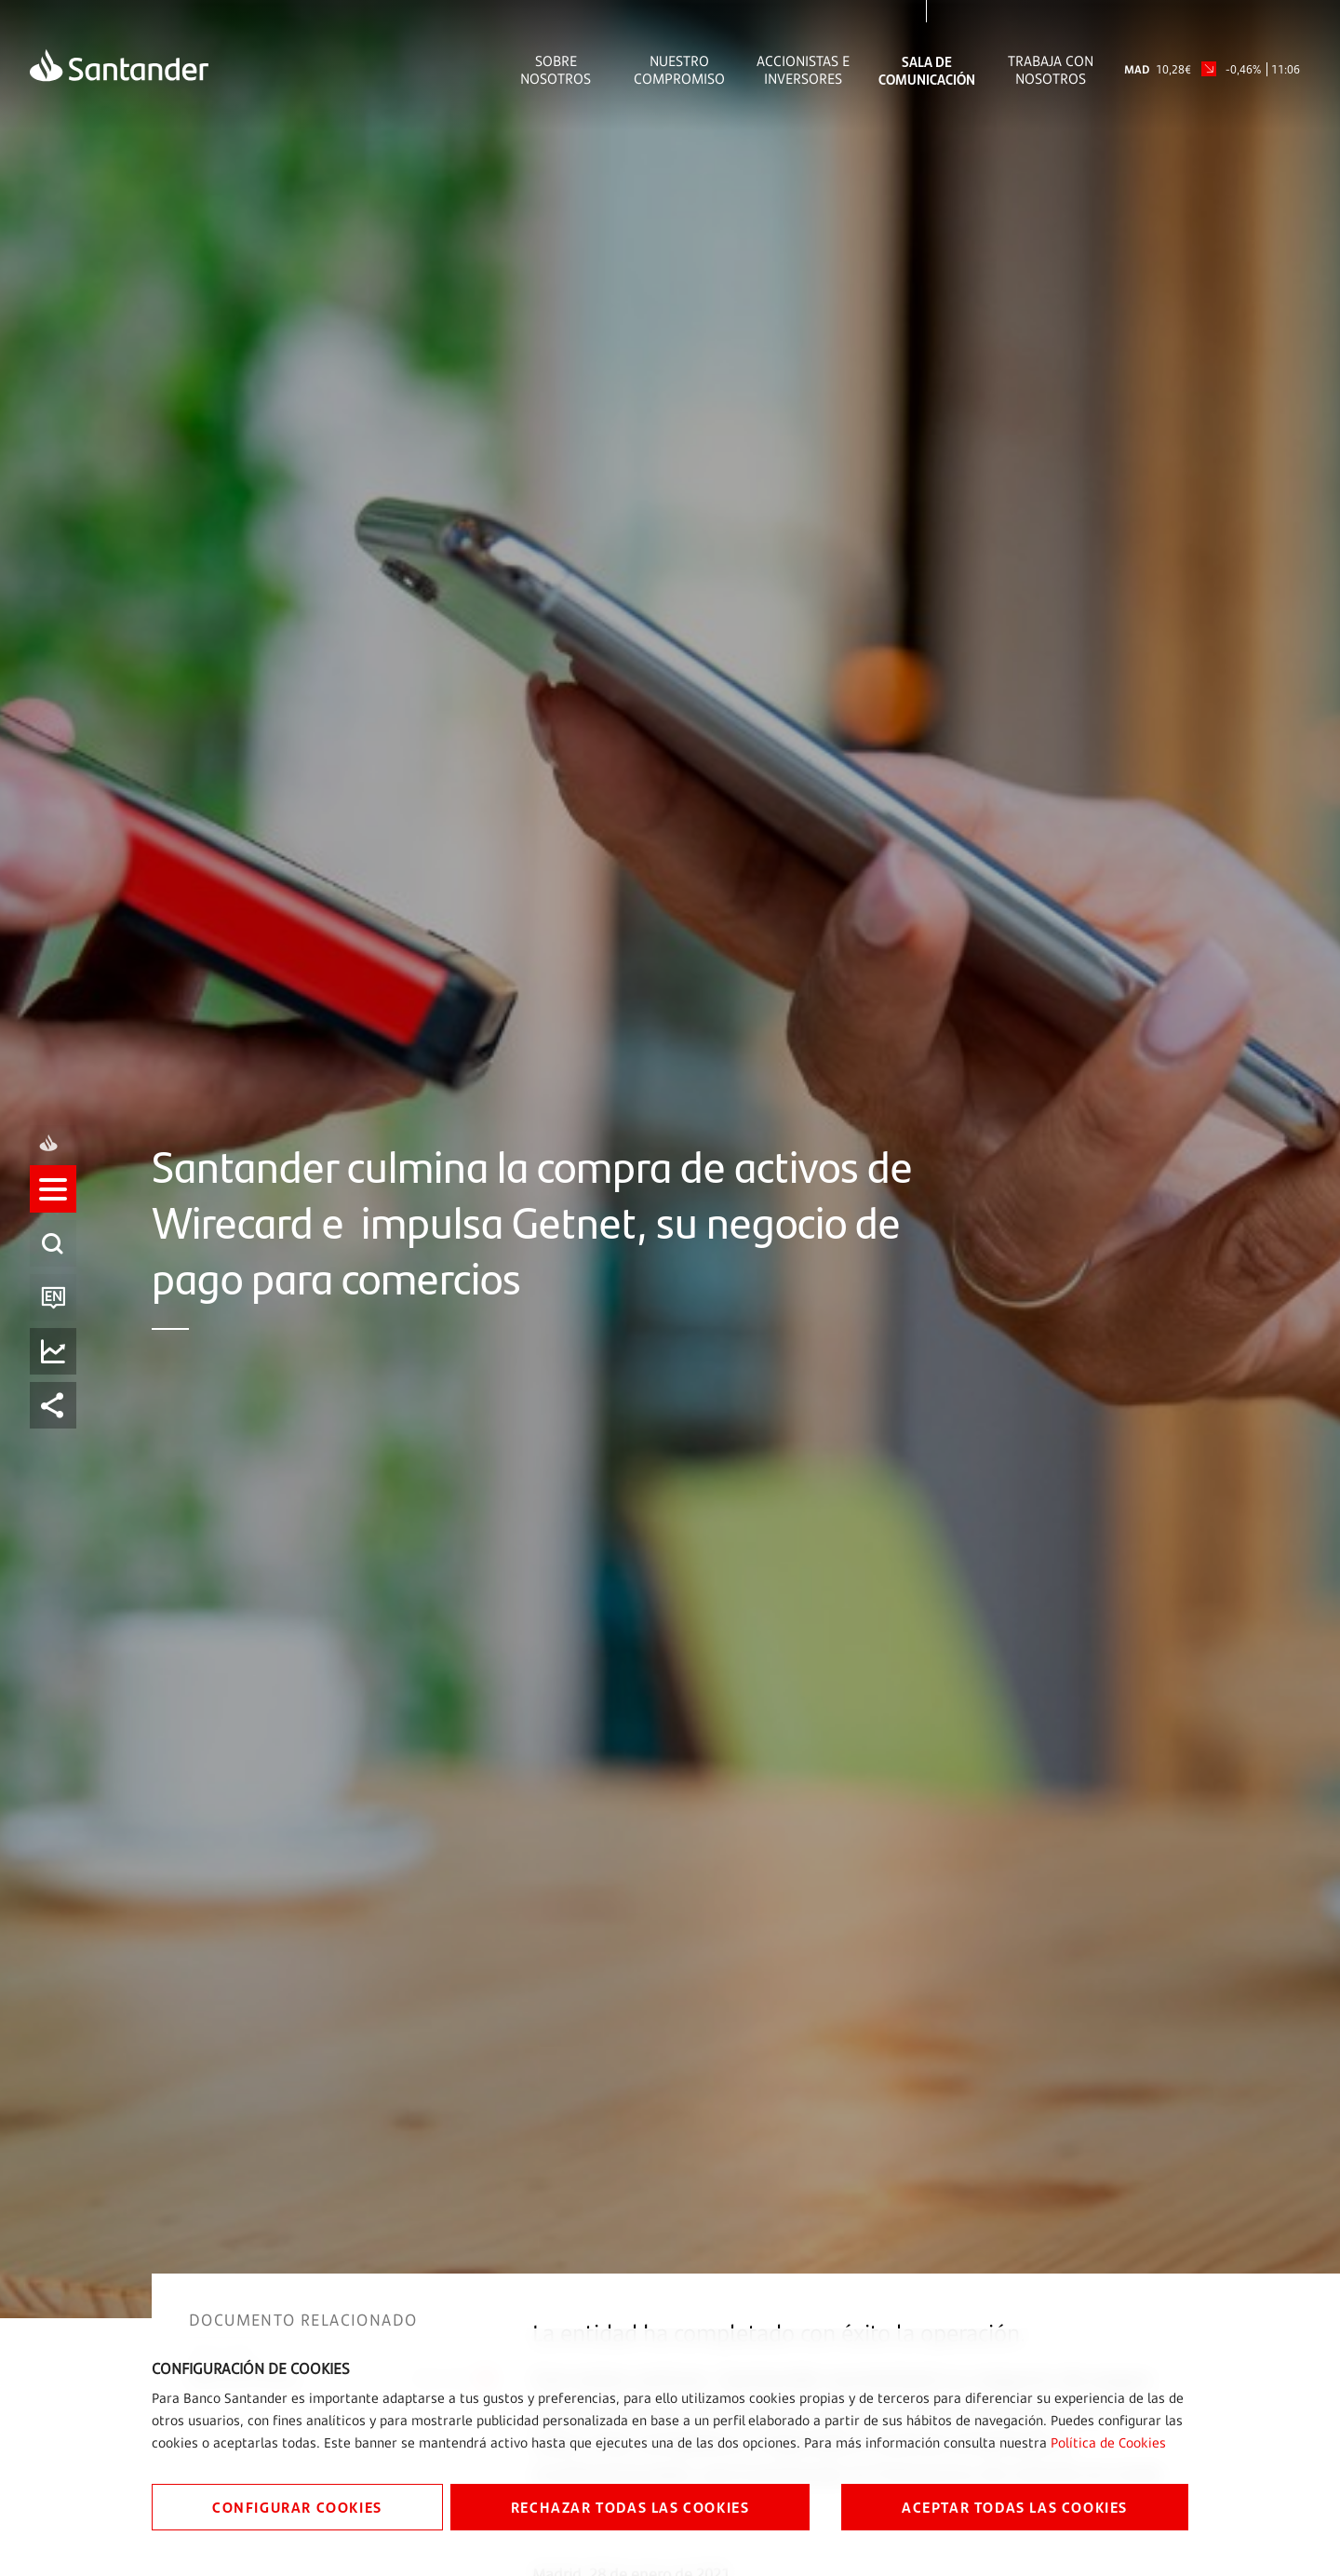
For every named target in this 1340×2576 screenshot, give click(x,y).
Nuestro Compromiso (679, 69)
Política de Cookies (1108, 2442)
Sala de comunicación (926, 69)
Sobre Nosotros (555, 69)
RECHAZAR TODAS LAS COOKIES (630, 2506)
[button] (53, 1206)
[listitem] (53, 1206)
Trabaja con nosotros (1050, 69)
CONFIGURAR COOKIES (297, 2506)
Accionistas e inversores (803, 69)
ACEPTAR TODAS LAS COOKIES (1015, 2506)
